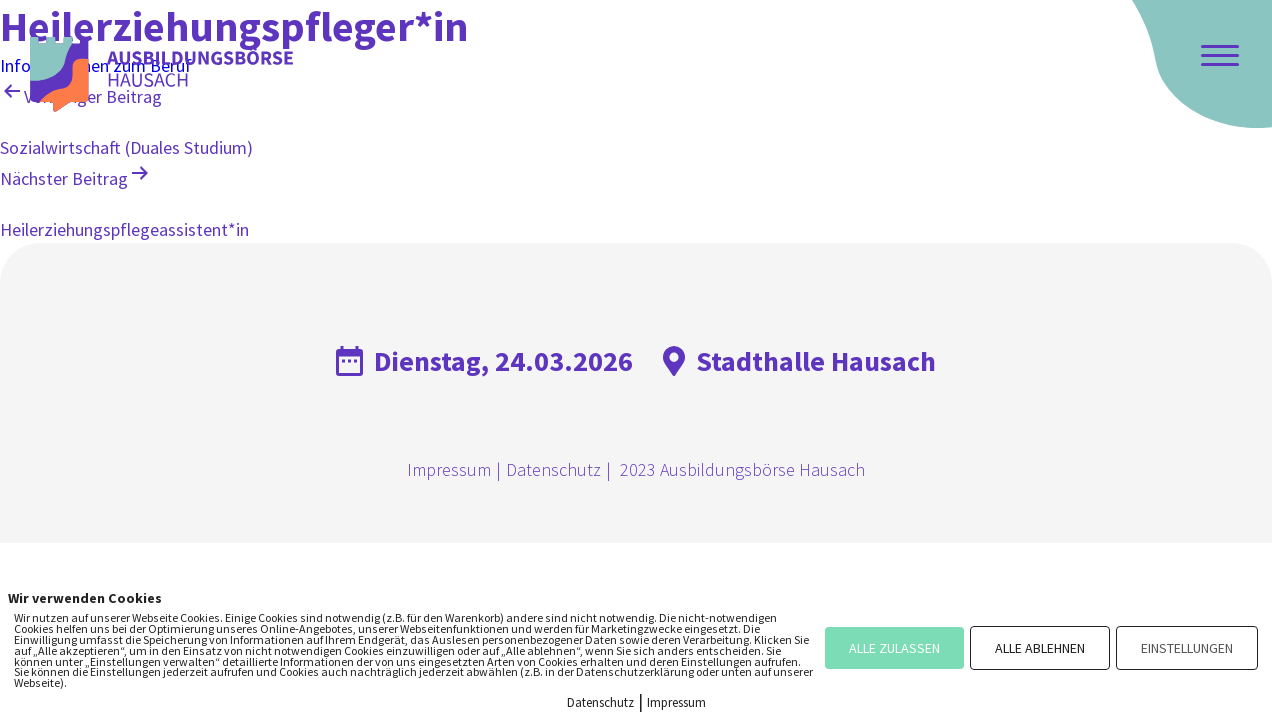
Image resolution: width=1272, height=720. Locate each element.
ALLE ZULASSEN (894, 648)
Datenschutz (553, 469)
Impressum (449, 469)
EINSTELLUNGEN (1187, 648)
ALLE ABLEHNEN (1040, 648)
